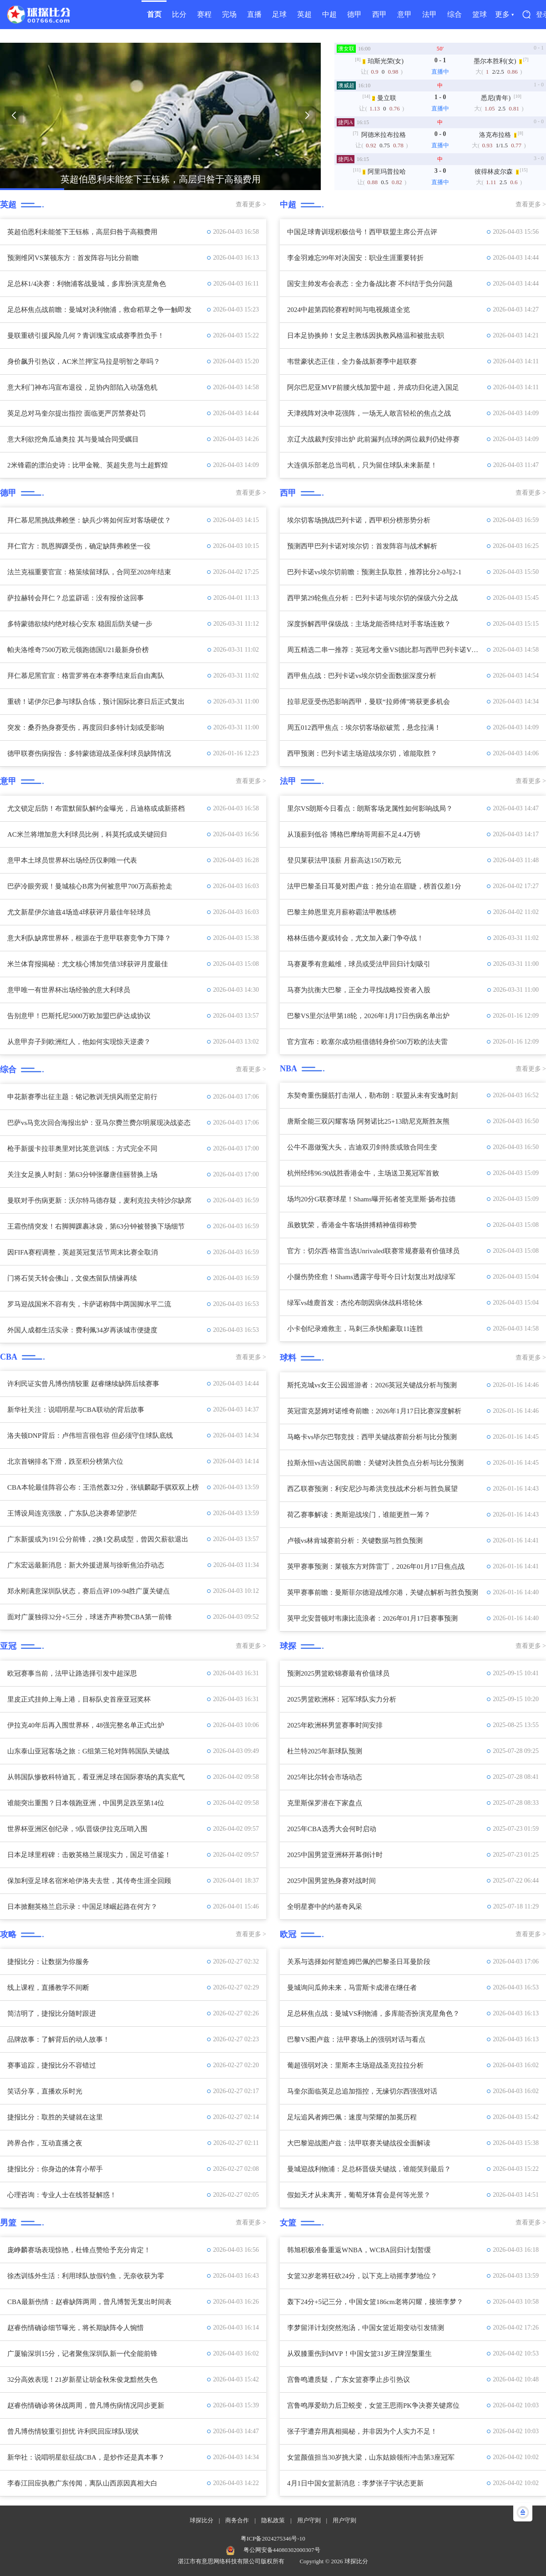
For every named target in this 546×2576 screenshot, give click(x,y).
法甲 (429, 14)
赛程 (204, 14)
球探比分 (201, 2520)
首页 (154, 14)
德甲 (354, 14)
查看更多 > (251, 204)
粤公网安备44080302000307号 (281, 2549)
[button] (14, 115)
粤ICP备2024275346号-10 (273, 2538)
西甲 (379, 14)
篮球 (479, 14)
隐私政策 (273, 2520)
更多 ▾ (504, 14)
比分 (179, 14)
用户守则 (309, 2520)
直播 (254, 14)
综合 (454, 14)
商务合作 (237, 2520)
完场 (229, 14)
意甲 (404, 14)
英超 (304, 14)
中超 (329, 14)
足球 (279, 14)
